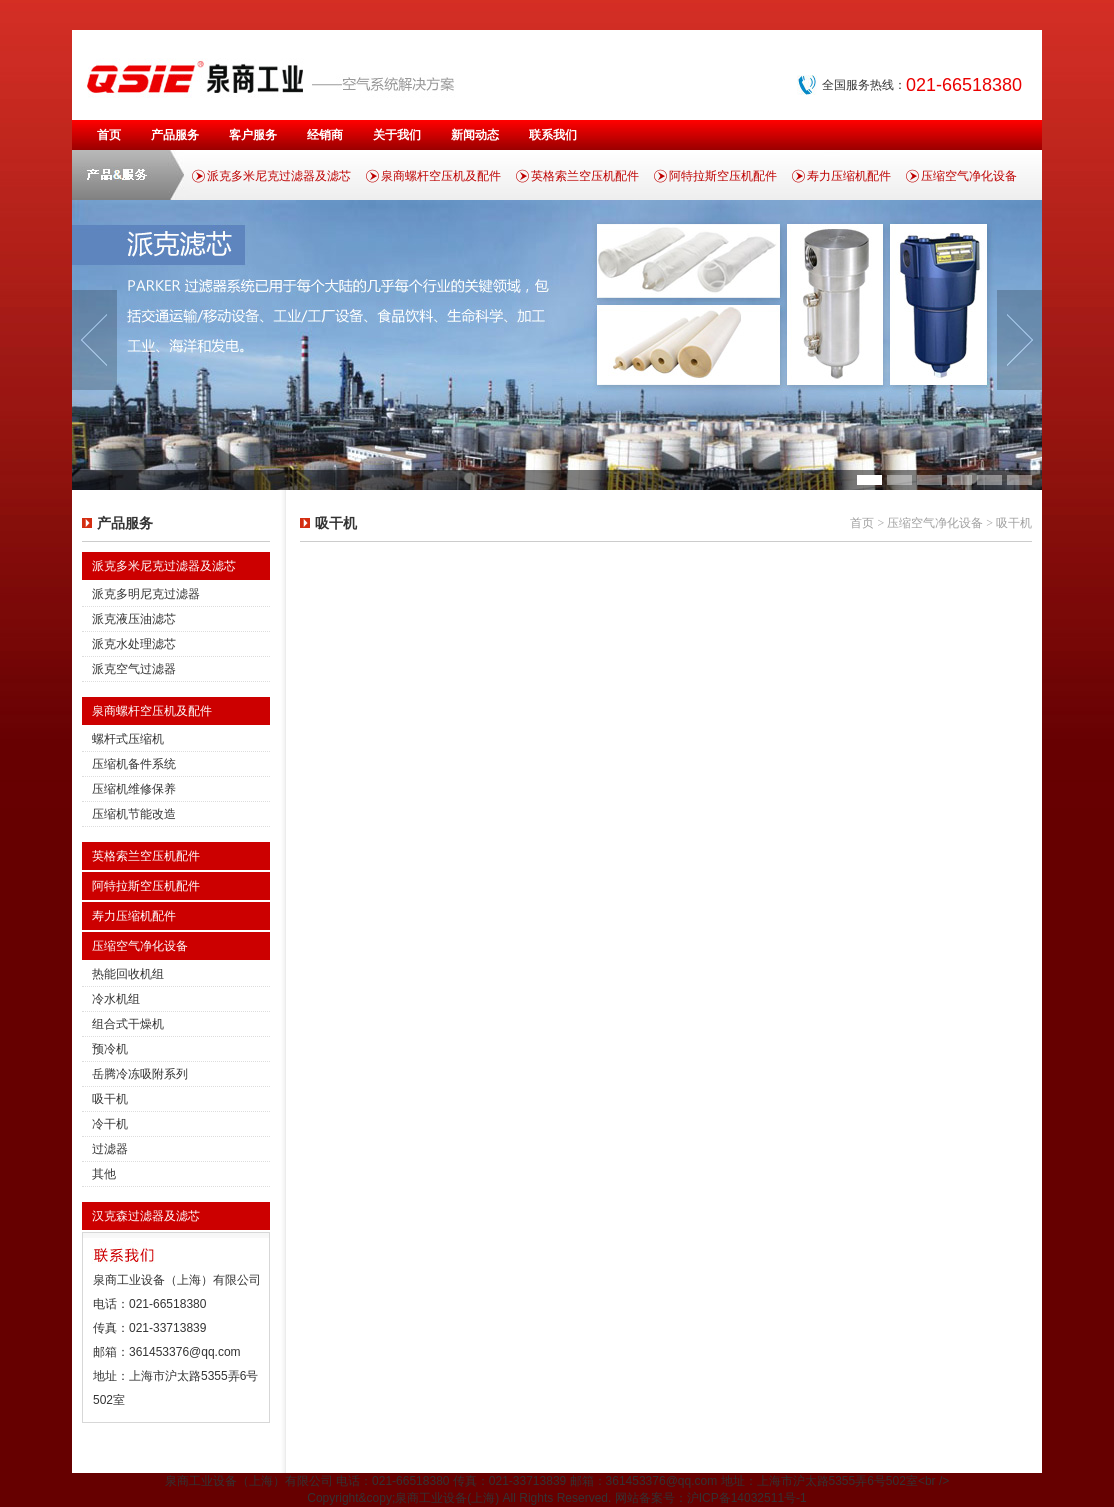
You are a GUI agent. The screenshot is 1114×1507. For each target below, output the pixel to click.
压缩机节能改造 (134, 814)
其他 (104, 1174)
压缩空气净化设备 (969, 176)
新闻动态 (475, 135)
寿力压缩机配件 (849, 176)
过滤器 (110, 1149)
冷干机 (110, 1124)
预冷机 (110, 1049)
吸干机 (110, 1099)
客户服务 (253, 135)
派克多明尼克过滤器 (146, 594)
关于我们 (397, 135)
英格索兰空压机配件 (585, 176)
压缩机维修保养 (134, 789)
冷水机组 (116, 999)
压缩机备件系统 (134, 764)
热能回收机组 (128, 974)
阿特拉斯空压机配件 (723, 176)
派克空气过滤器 (134, 669)
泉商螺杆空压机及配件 (441, 176)
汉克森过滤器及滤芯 (146, 1216)
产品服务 (175, 135)
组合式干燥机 (128, 1024)
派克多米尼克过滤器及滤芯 (279, 176)
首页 (109, 135)
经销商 (325, 135)
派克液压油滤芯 (134, 619)
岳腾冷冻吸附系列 (140, 1074)
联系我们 (553, 135)
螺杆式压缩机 (128, 739)
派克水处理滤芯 (134, 644)
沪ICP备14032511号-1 (747, 1498)
